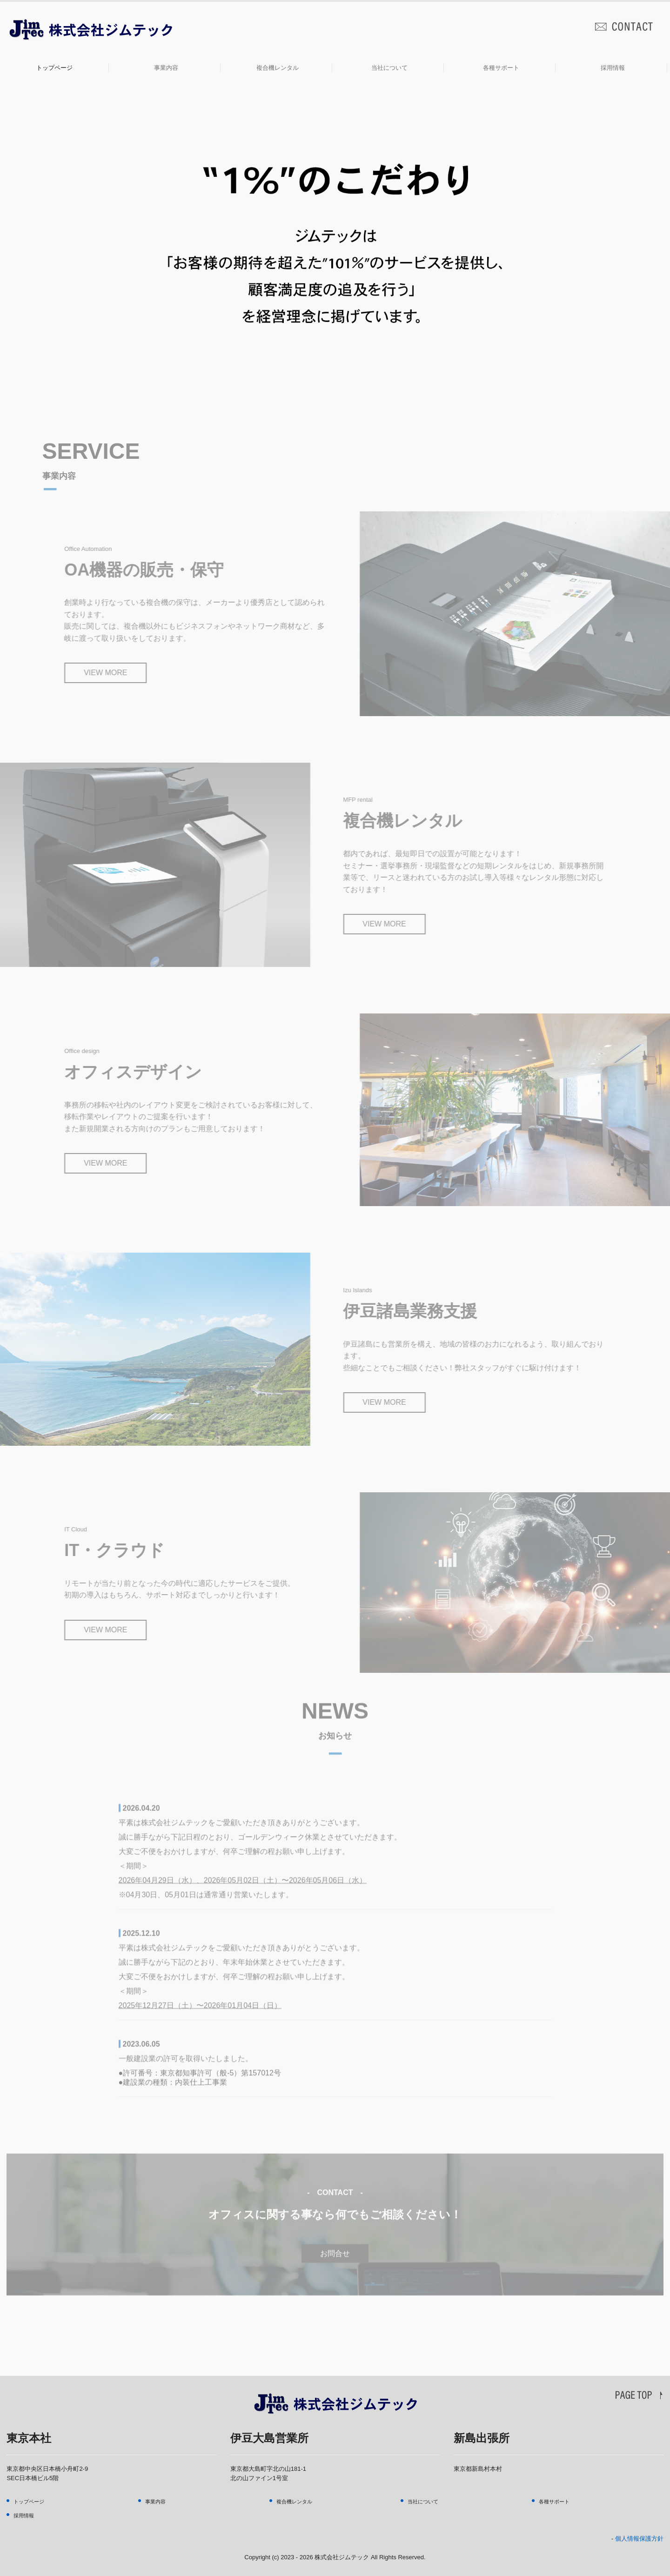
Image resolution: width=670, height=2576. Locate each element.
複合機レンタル (277, 67)
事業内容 (166, 67)
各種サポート (501, 67)
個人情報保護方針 (639, 2538)
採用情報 (613, 67)
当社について (389, 67)
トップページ (54, 67)
